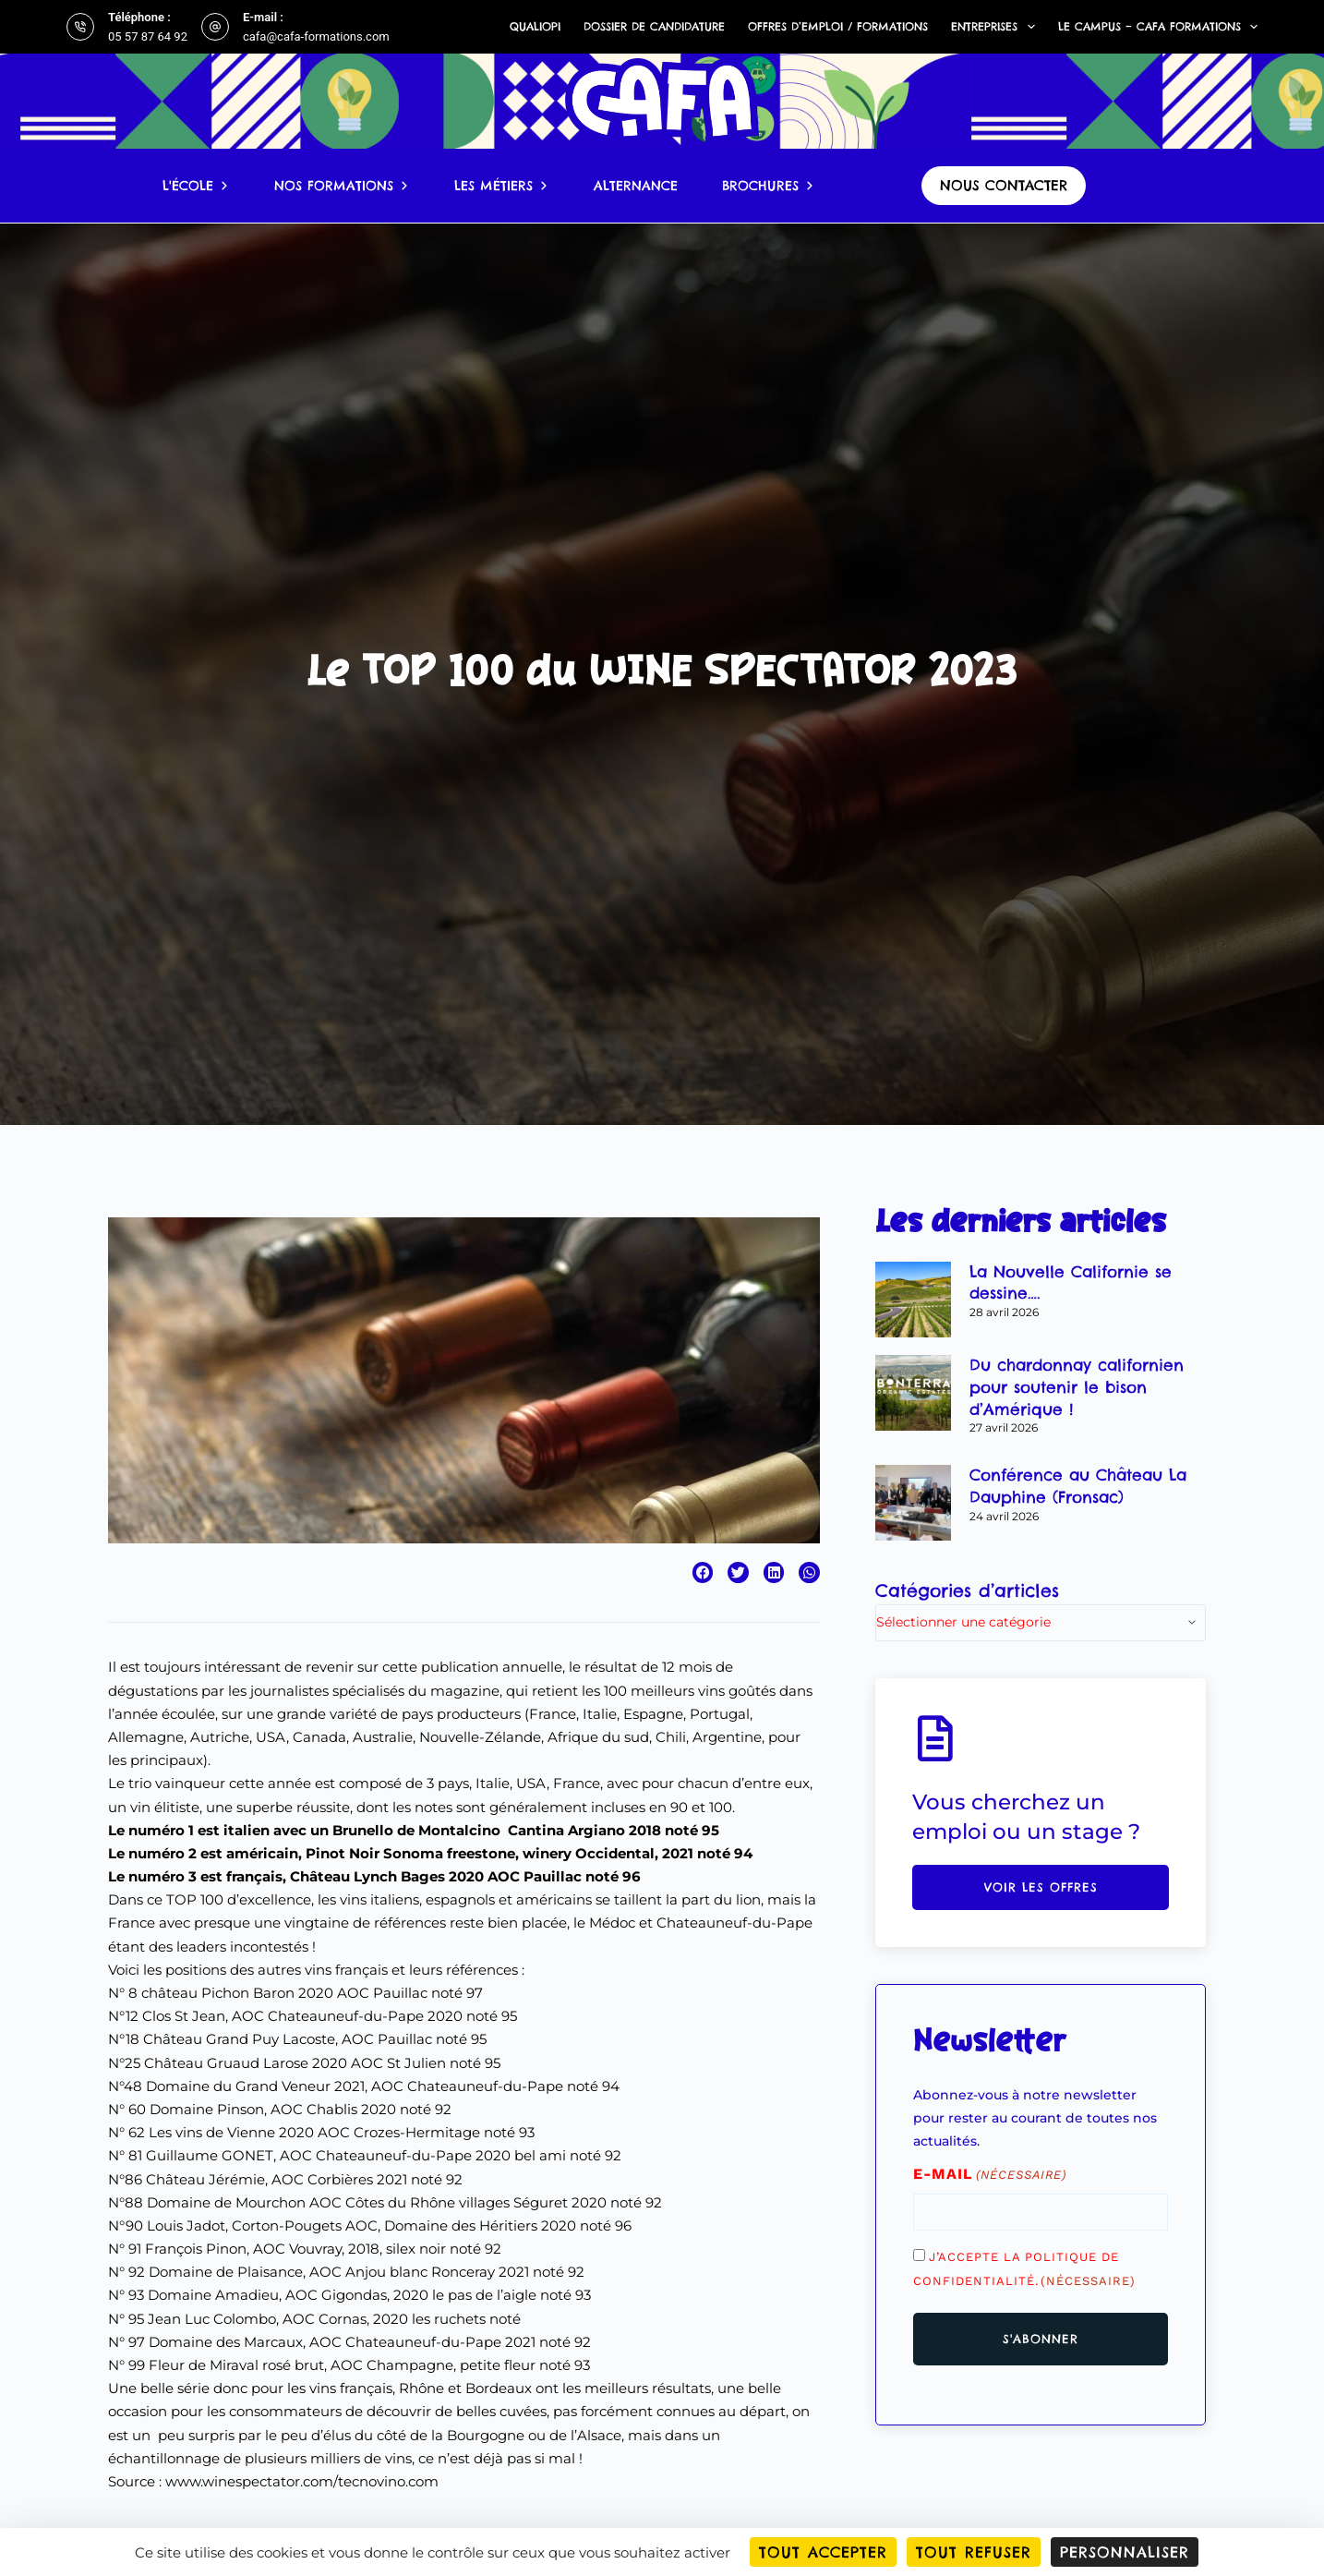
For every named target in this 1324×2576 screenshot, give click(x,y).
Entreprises (996, 27)
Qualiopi (535, 26)
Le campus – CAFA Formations (1158, 27)
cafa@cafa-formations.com (316, 36)
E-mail (989, 2174)
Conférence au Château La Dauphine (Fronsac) (1077, 1486)
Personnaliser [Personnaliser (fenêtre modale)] (1124, 2552)
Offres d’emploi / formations (838, 26)
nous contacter (1003, 185)
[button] (703, 1572)
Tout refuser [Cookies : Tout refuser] (973, 2552)
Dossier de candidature (654, 26)
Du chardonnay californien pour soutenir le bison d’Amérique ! (1076, 1387)
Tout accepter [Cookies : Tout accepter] (823, 2552)
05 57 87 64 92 (147, 36)
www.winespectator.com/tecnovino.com (302, 2481)
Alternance (636, 185)
